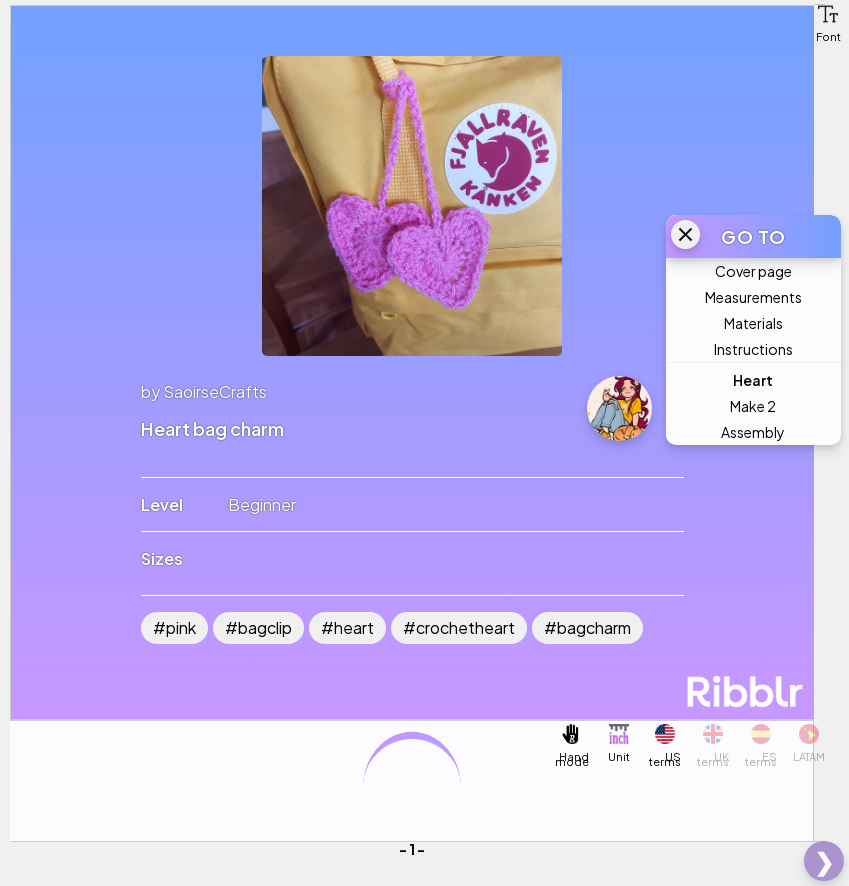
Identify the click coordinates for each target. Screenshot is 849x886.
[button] (828, 14)
